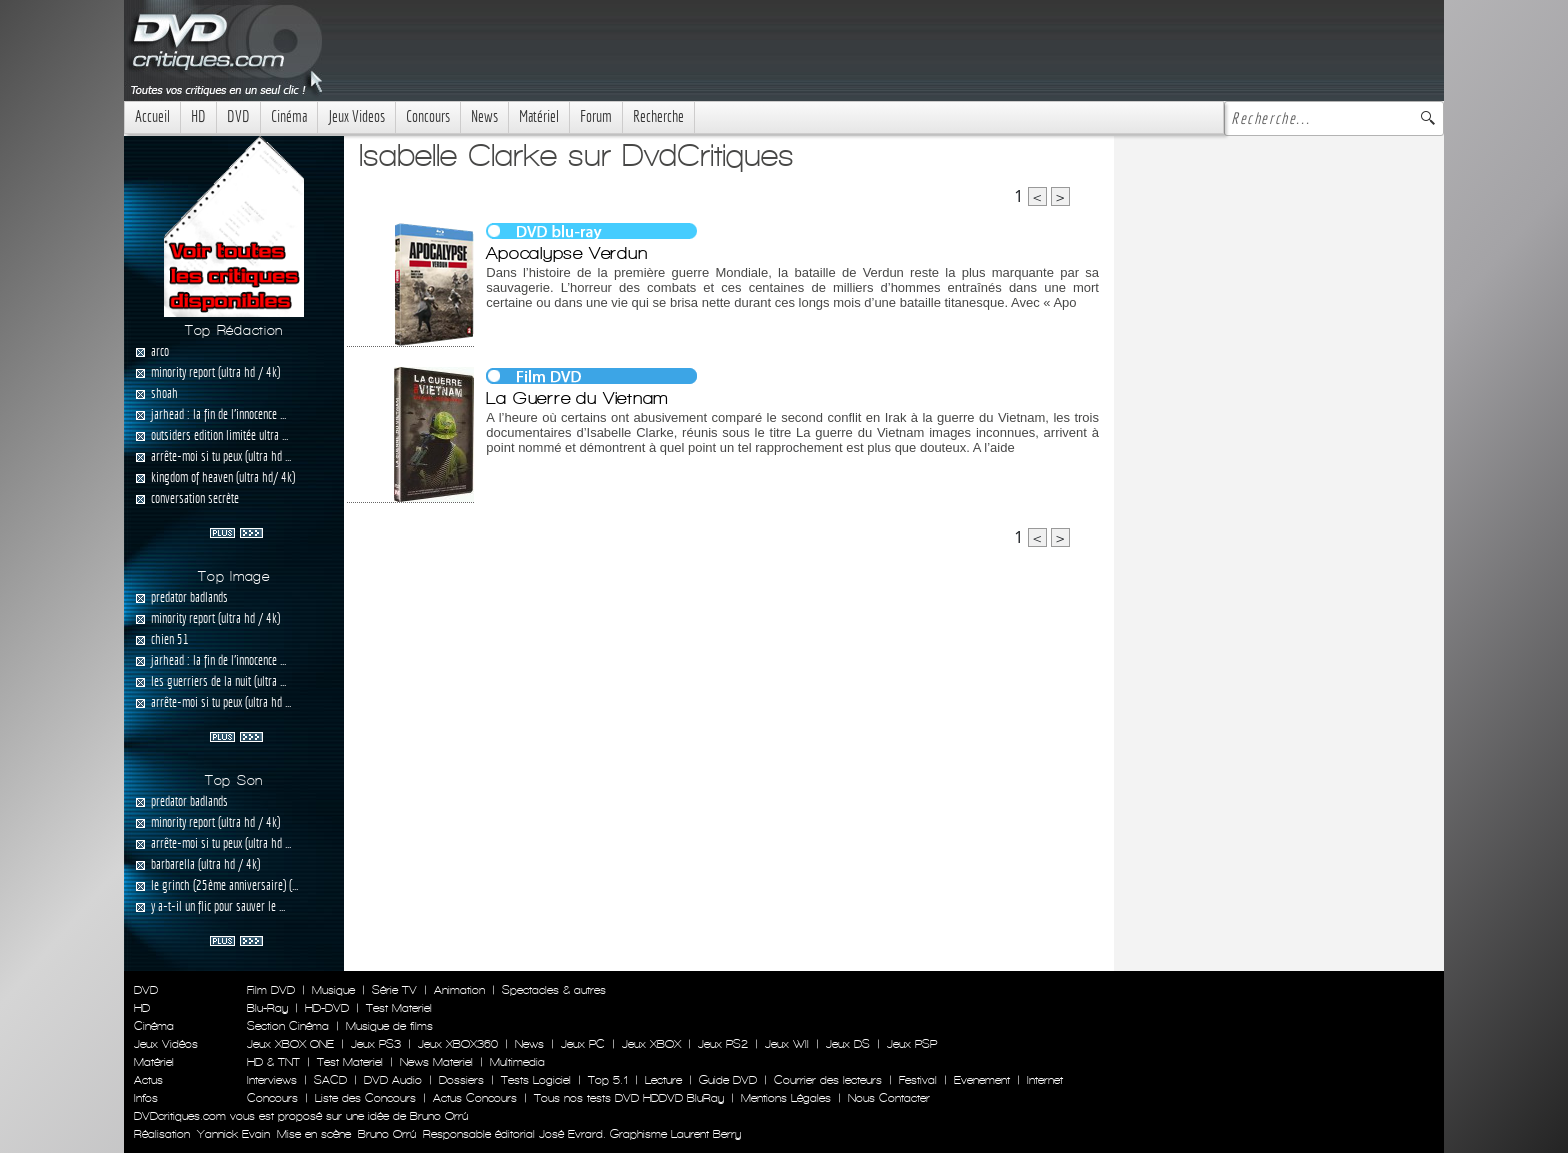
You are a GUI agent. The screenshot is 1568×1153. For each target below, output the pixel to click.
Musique (333, 990)
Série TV (394, 990)
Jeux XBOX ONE (290, 1044)
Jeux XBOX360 (458, 1044)
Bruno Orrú (387, 1134)
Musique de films (389, 1026)
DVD (238, 116)
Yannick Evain (233, 1134)
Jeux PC (583, 1044)
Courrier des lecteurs (828, 1080)
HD (198, 116)
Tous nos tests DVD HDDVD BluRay (629, 1098)
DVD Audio (393, 1080)
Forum (596, 116)
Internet (1045, 1080)
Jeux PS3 (376, 1044)
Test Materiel (399, 1008)
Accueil (152, 116)
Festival (918, 1080)
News (484, 116)
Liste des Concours (365, 1098)
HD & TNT (273, 1062)
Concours (428, 116)
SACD (330, 1080)
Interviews (272, 1080)
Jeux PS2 (723, 1044)
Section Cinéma (288, 1026)
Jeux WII (787, 1044)
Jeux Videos (356, 116)
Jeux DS (848, 1044)
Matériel (539, 116)
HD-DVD (327, 1008)
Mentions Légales (786, 1098)
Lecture (663, 1080)
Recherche (658, 116)
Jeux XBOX (651, 1044)
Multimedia (517, 1062)
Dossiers (461, 1080)
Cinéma (289, 116)
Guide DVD (728, 1080)
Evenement (982, 1080)
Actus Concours (475, 1098)
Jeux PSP (912, 1044)
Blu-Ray (267, 1008)
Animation (459, 990)
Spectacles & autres (554, 990)
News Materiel (436, 1062)
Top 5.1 (608, 1080)
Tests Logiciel (536, 1080)
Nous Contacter (887, 1098)
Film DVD (271, 990)
